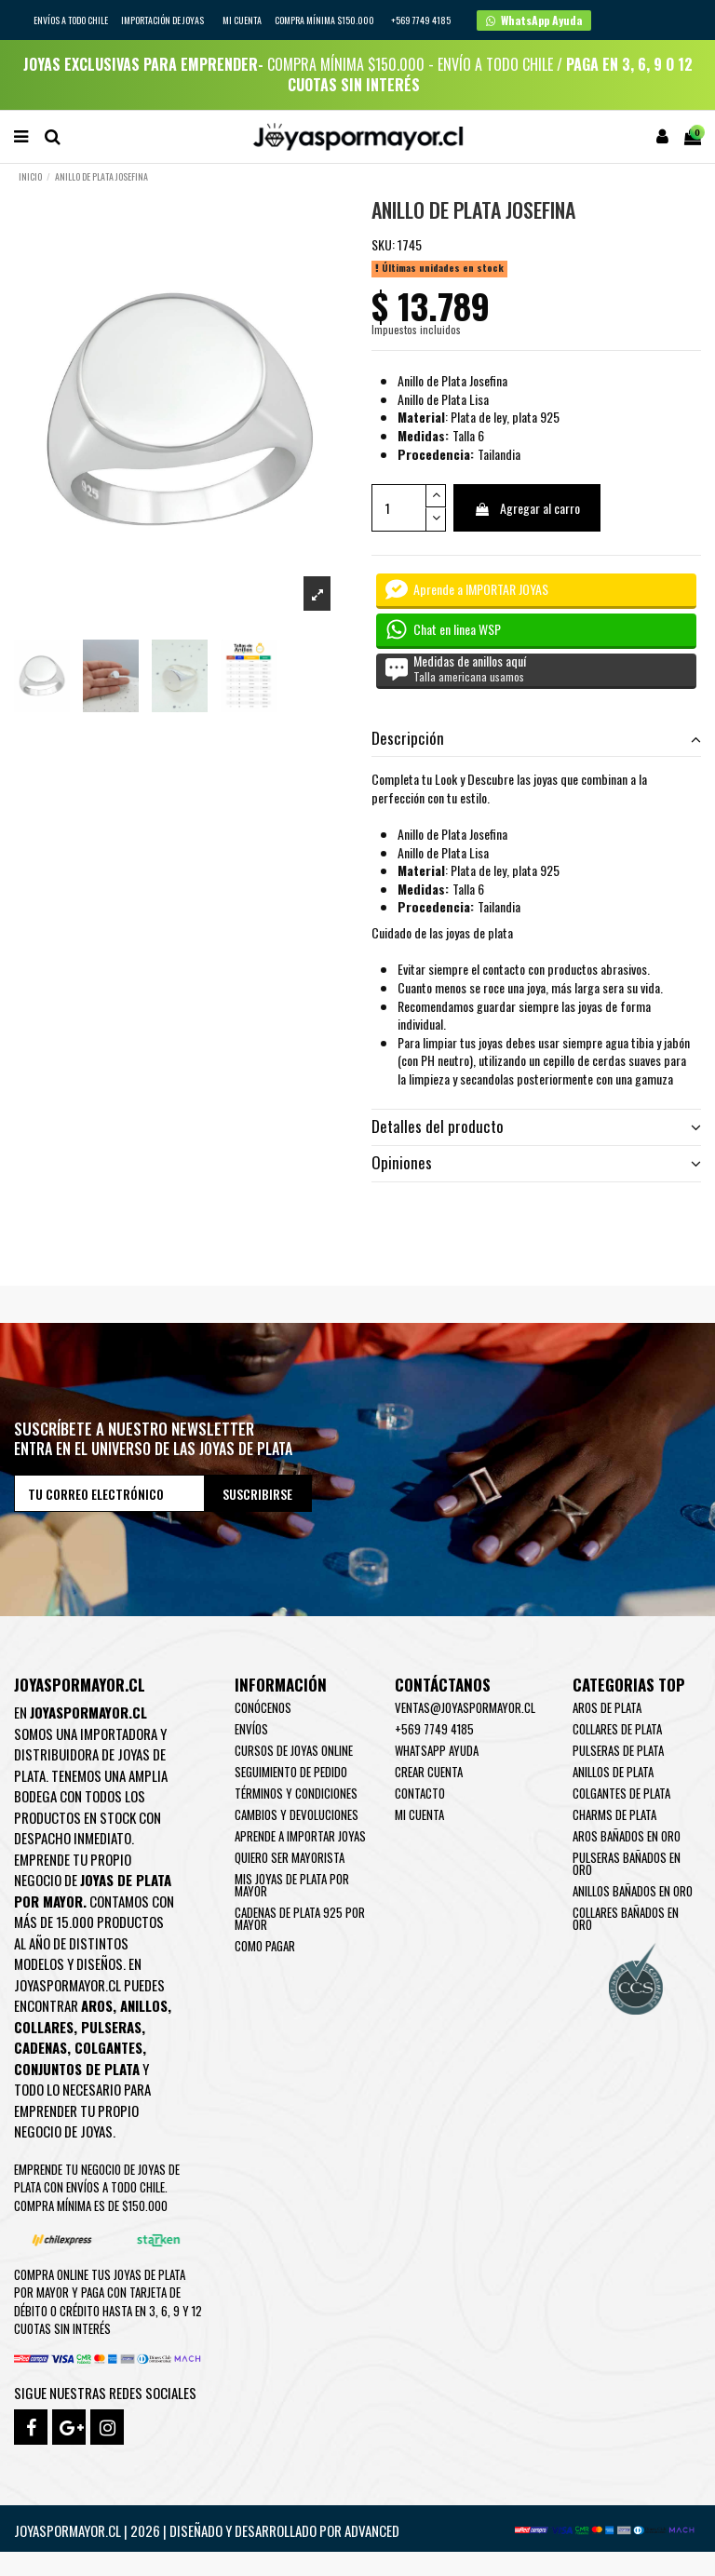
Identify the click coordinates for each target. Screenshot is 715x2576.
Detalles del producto (536, 1126)
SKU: (383, 245)
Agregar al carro (527, 508)
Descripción (536, 738)
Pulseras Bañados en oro (627, 1863)
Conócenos (263, 1707)
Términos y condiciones (296, 1793)
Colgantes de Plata (621, 1793)
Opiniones (536, 1162)
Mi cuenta (242, 20)
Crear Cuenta (429, 1771)
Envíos (251, 1729)
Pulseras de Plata (618, 1750)
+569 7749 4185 (434, 1729)
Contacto (420, 1793)
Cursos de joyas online (294, 1750)
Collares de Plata (617, 1729)
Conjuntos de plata (77, 2068)
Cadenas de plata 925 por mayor (300, 1918)
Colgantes (108, 2047)
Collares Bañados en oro (626, 1918)
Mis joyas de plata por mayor (292, 1884)
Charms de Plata (614, 1814)
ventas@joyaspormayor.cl (465, 1707)
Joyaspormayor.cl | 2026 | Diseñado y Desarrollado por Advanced (206, 2530)
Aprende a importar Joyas (300, 1836)
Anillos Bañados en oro (633, 1890)
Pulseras (111, 2026)
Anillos (144, 2005)
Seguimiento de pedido (291, 1771)
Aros (97, 2005)
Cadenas (40, 2047)
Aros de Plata (607, 1707)
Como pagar (265, 1945)
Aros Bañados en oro (627, 1836)
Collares (44, 2026)
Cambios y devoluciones (296, 1814)
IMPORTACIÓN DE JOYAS (163, 20)
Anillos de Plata (613, 1771)
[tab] (536, 739)
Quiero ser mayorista (289, 1857)
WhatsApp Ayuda (437, 1750)
